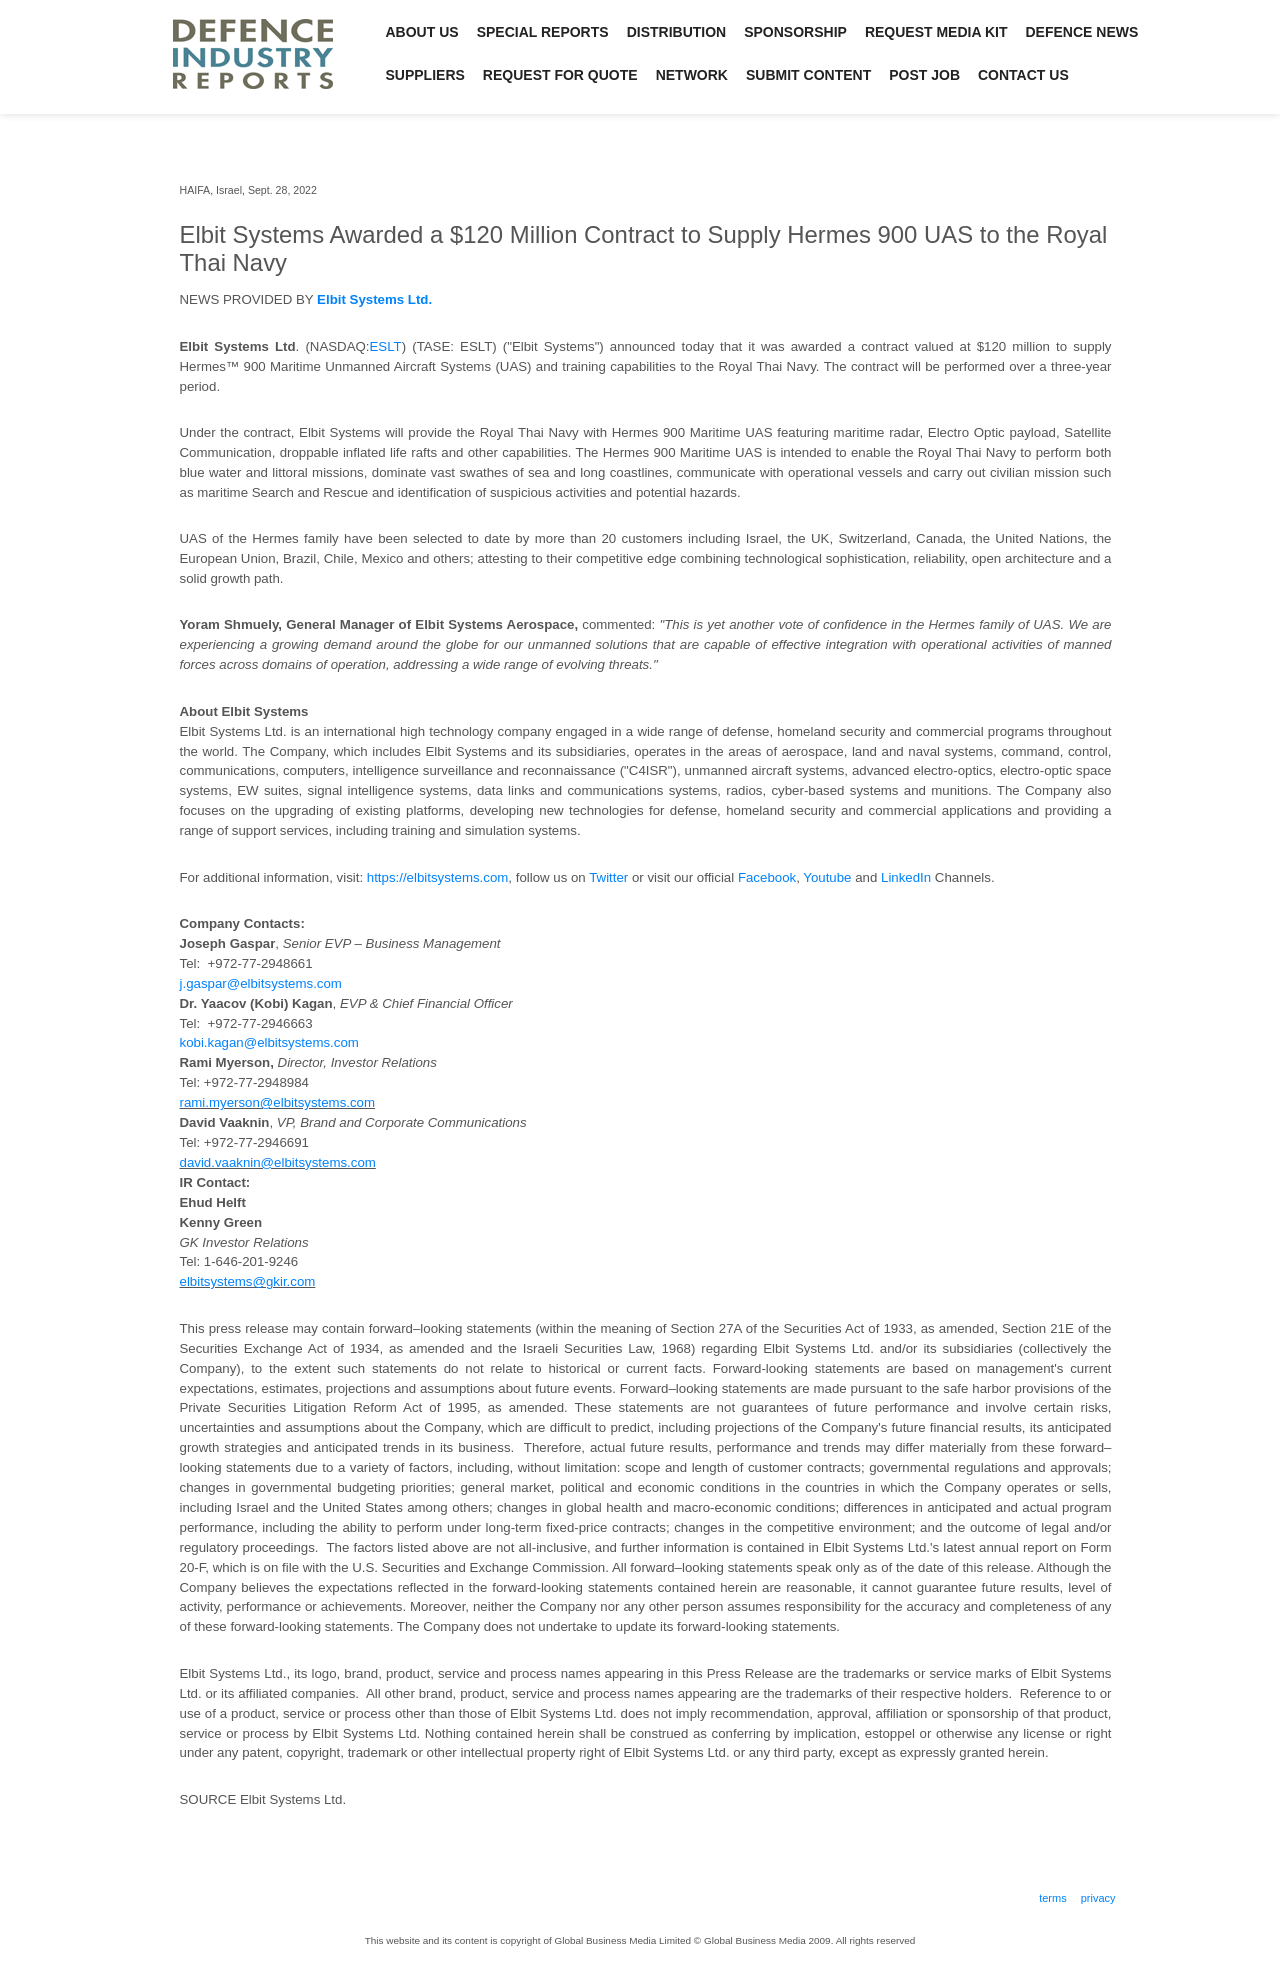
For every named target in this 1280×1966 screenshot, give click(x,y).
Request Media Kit (936, 32)
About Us (422, 32)
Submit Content (808, 75)
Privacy (1098, 1898)
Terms (1053, 1898)
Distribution (677, 32)
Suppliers (425, 75)
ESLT (386, 346)
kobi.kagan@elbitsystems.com (269, 1042)
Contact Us (1023, 75)
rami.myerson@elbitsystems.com (278, 1102)
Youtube (827, 877)
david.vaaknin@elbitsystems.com (278, 1162)
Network (692, 75)
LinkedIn (906, 877)
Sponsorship (795, 32)
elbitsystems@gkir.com (248, 1281)
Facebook (767, 877)
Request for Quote (560, 75)
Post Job (924, 75)
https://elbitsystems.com (438, 877)
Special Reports (543, 32)
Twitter (608, 877)
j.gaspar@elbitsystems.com (261, 983)
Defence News (1082, 32)
